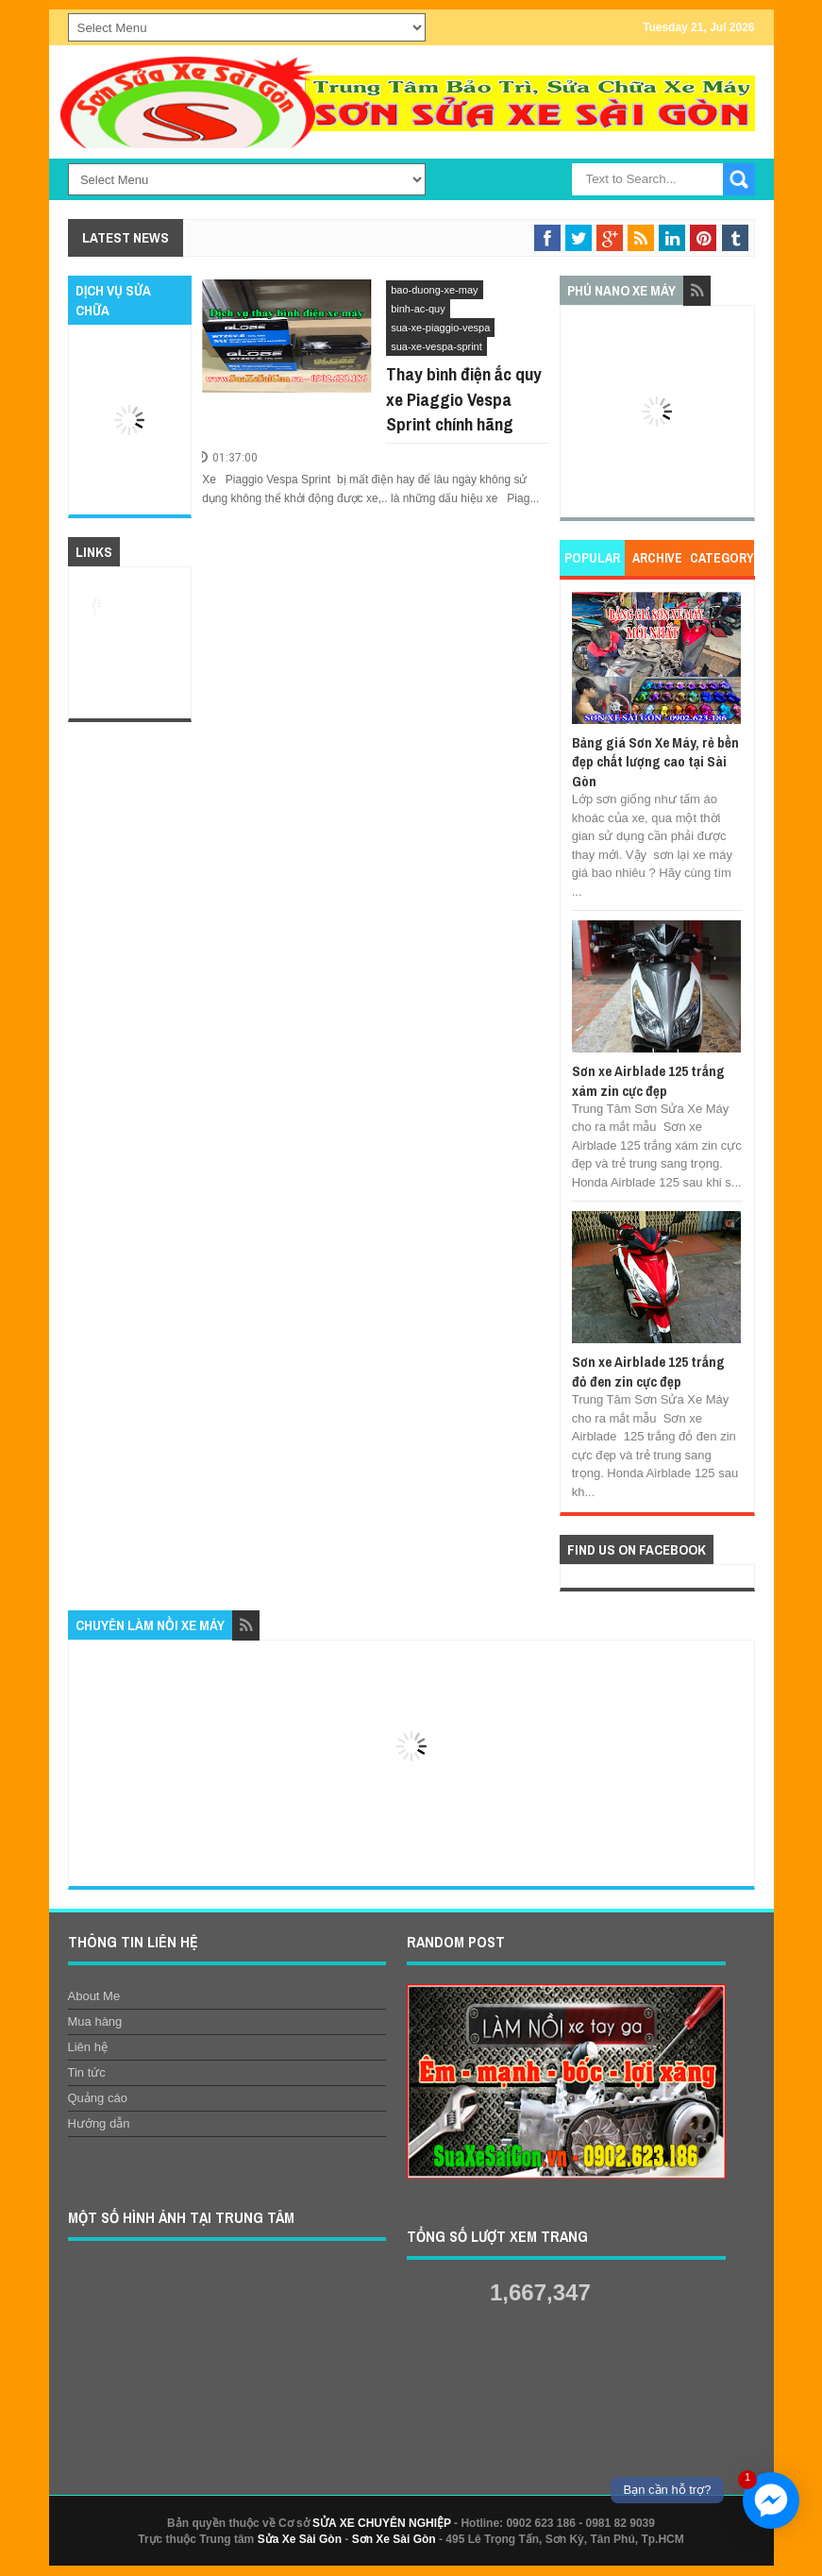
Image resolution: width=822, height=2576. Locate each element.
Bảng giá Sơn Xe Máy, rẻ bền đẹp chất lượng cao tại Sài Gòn (655, 761)
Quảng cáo (97, 2098)
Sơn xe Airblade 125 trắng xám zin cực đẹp (648, 1080)
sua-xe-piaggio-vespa (440, 327)
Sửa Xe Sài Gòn (300, 2539)
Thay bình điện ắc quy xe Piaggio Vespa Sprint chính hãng (464, 399)
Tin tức (87, 2072)
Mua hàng (95, 2021)
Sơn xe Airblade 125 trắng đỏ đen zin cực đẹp (648, 1371)
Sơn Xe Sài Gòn (394, 2539)
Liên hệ (88, 2047)
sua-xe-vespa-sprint (436, 346)
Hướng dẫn (99, 2123)
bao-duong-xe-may (434, 289)
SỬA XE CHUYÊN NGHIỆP (381, 2523)
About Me (94, 1996)
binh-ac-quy (418, 308)
